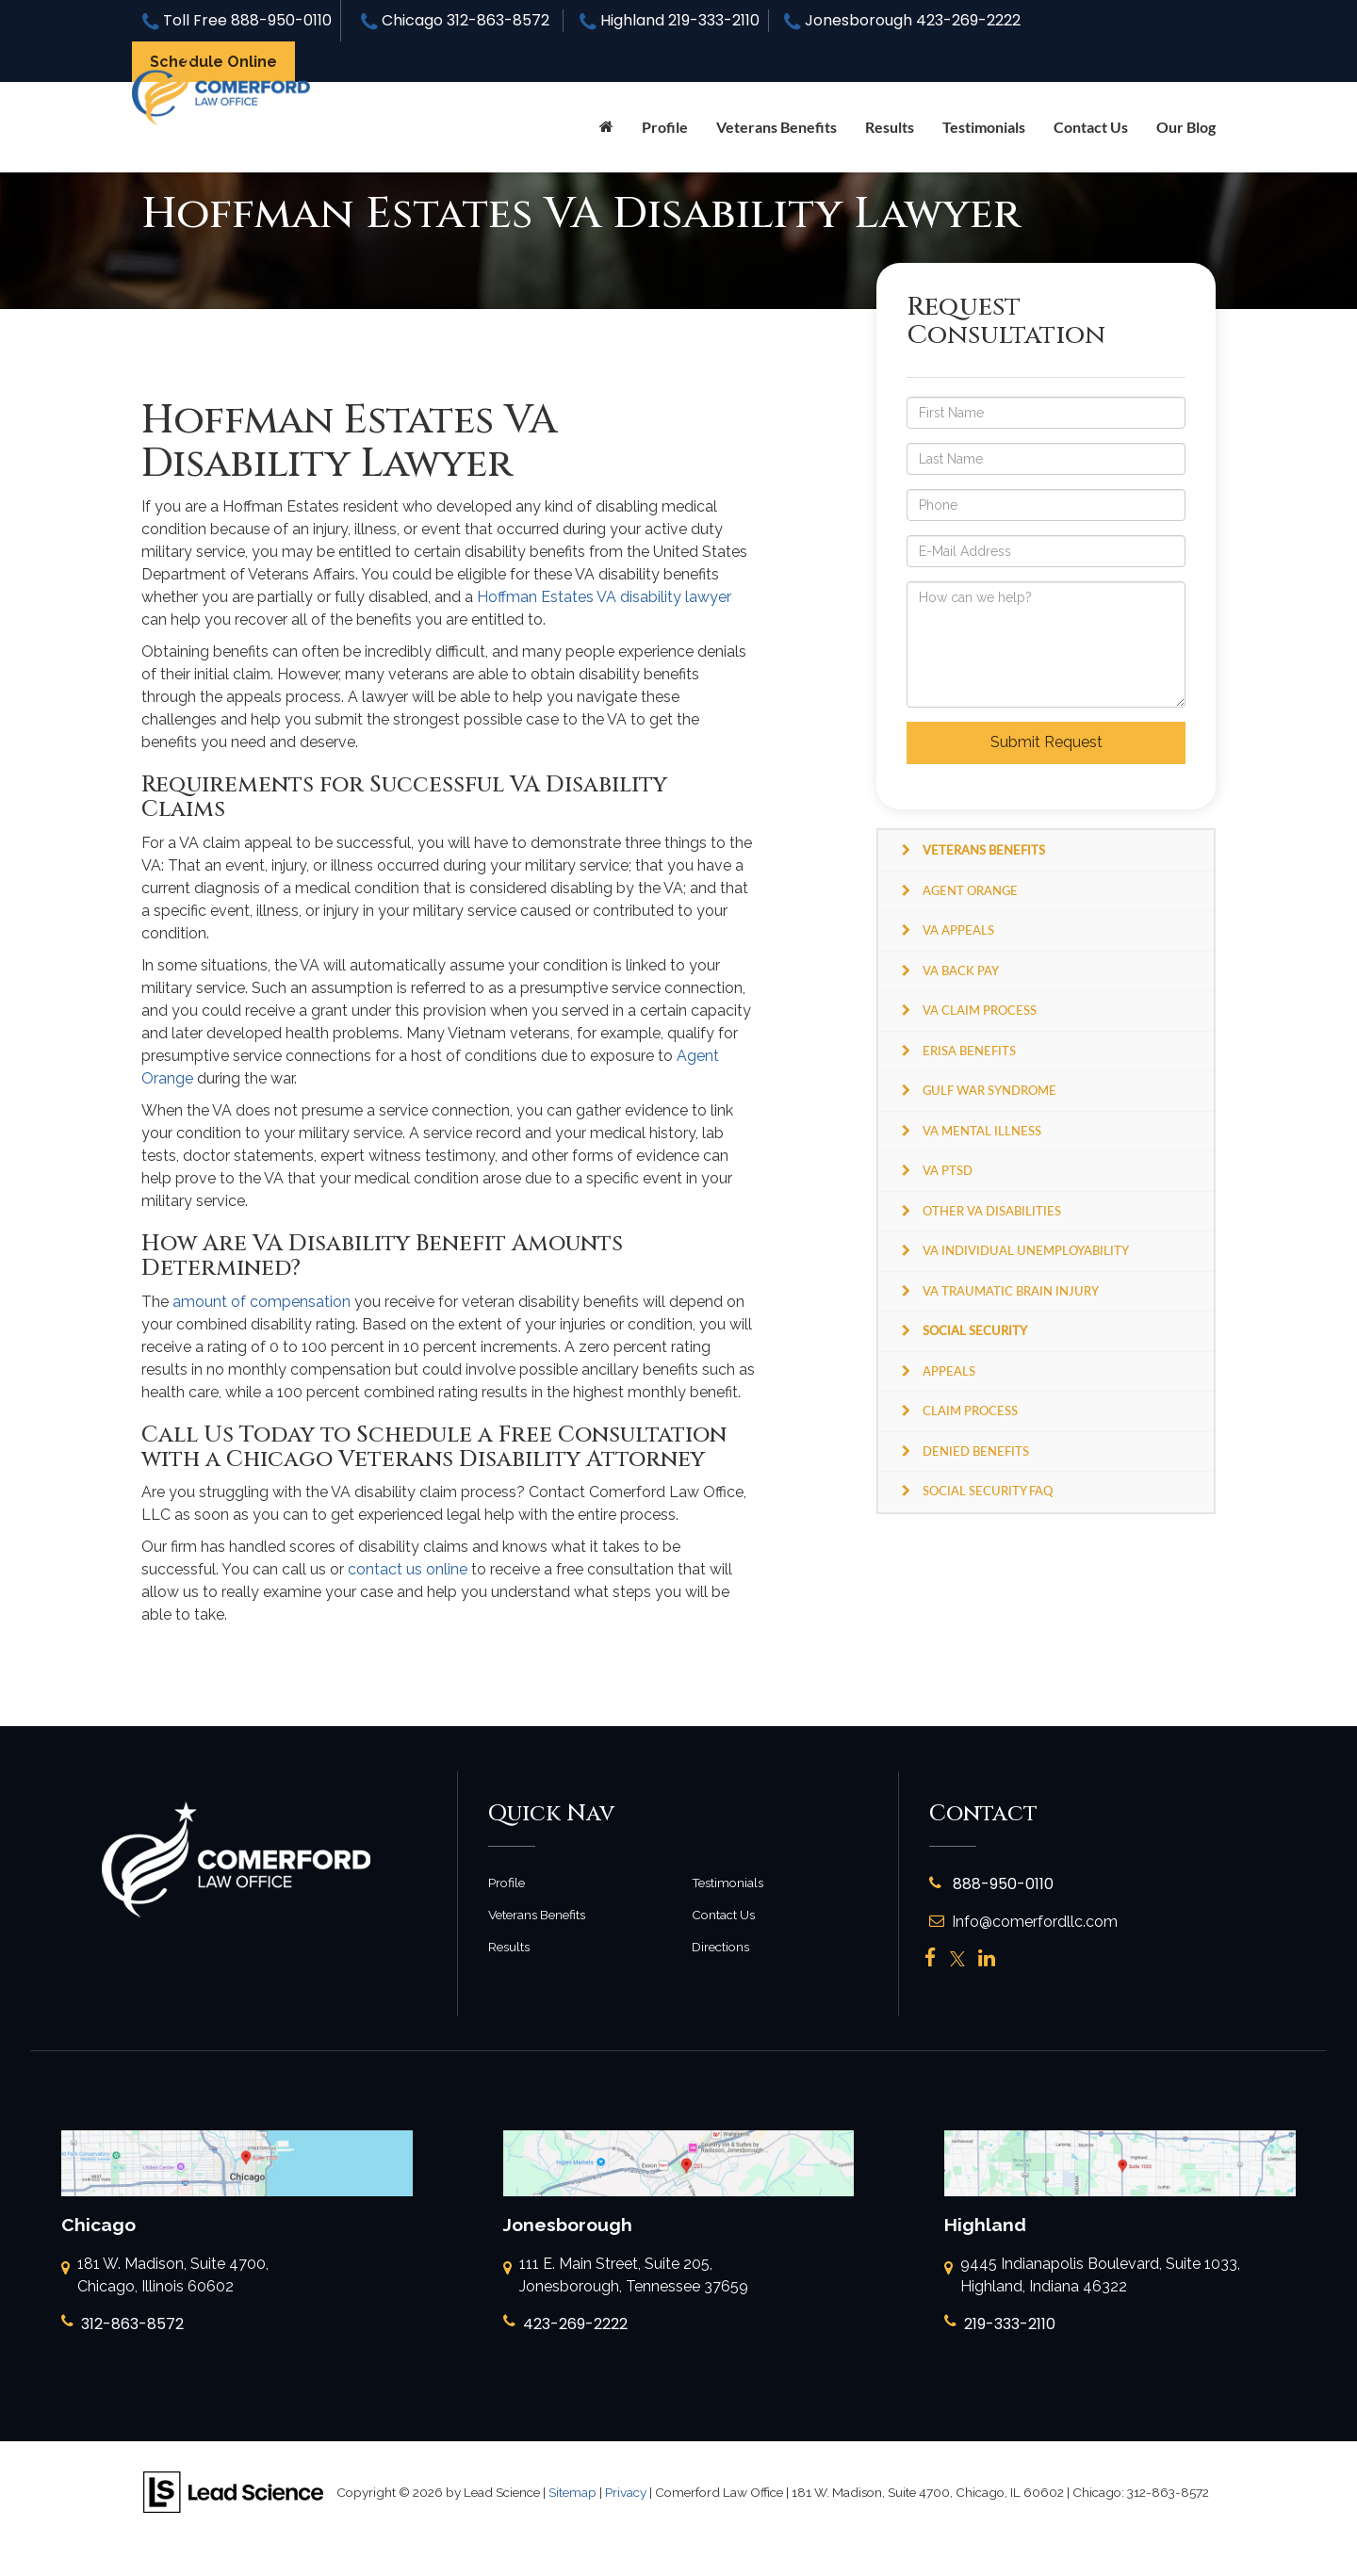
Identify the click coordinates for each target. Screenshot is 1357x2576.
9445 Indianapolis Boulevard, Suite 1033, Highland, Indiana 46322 (1092, 2276)
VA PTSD (948, 1170)
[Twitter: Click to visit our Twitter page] (957, 1959)
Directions (720, 1946)
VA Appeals (958, 929)
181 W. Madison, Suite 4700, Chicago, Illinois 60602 (165, 2276)
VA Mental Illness (982, 1130)
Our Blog (1186, 127)
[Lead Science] (233, 2492)
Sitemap (572, 2492)
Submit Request (1046, 742)
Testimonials (983, 127)
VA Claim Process (980, 1010)
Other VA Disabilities (992, 1210)
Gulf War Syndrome (989, 1090)
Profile (665, 127)
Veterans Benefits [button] (776, 127)
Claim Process (970, 1410)
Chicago (455, 20)
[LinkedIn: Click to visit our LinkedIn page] (986, 1959)
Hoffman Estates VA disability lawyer (604, 597)
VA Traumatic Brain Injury (1011, 1290)
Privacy (625, 2492)
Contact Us (1091, 127)
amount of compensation (261, 1302)
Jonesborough (902, 20)
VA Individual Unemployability (1026, 1250)
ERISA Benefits (969, 1050)
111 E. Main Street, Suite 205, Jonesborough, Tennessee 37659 (625, 2276)
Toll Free (237, 20)
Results (889, 127)
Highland (670, 20)
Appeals (949, 1370)
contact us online (407, 1569)
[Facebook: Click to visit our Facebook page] (930, 1959)
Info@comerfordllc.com (1023, 1922)
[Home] (606, 127)
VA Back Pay (961, 970)
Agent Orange (970, 890)
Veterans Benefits (536, 1914)
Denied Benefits (976, 1451)
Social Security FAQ (988, 1490)
